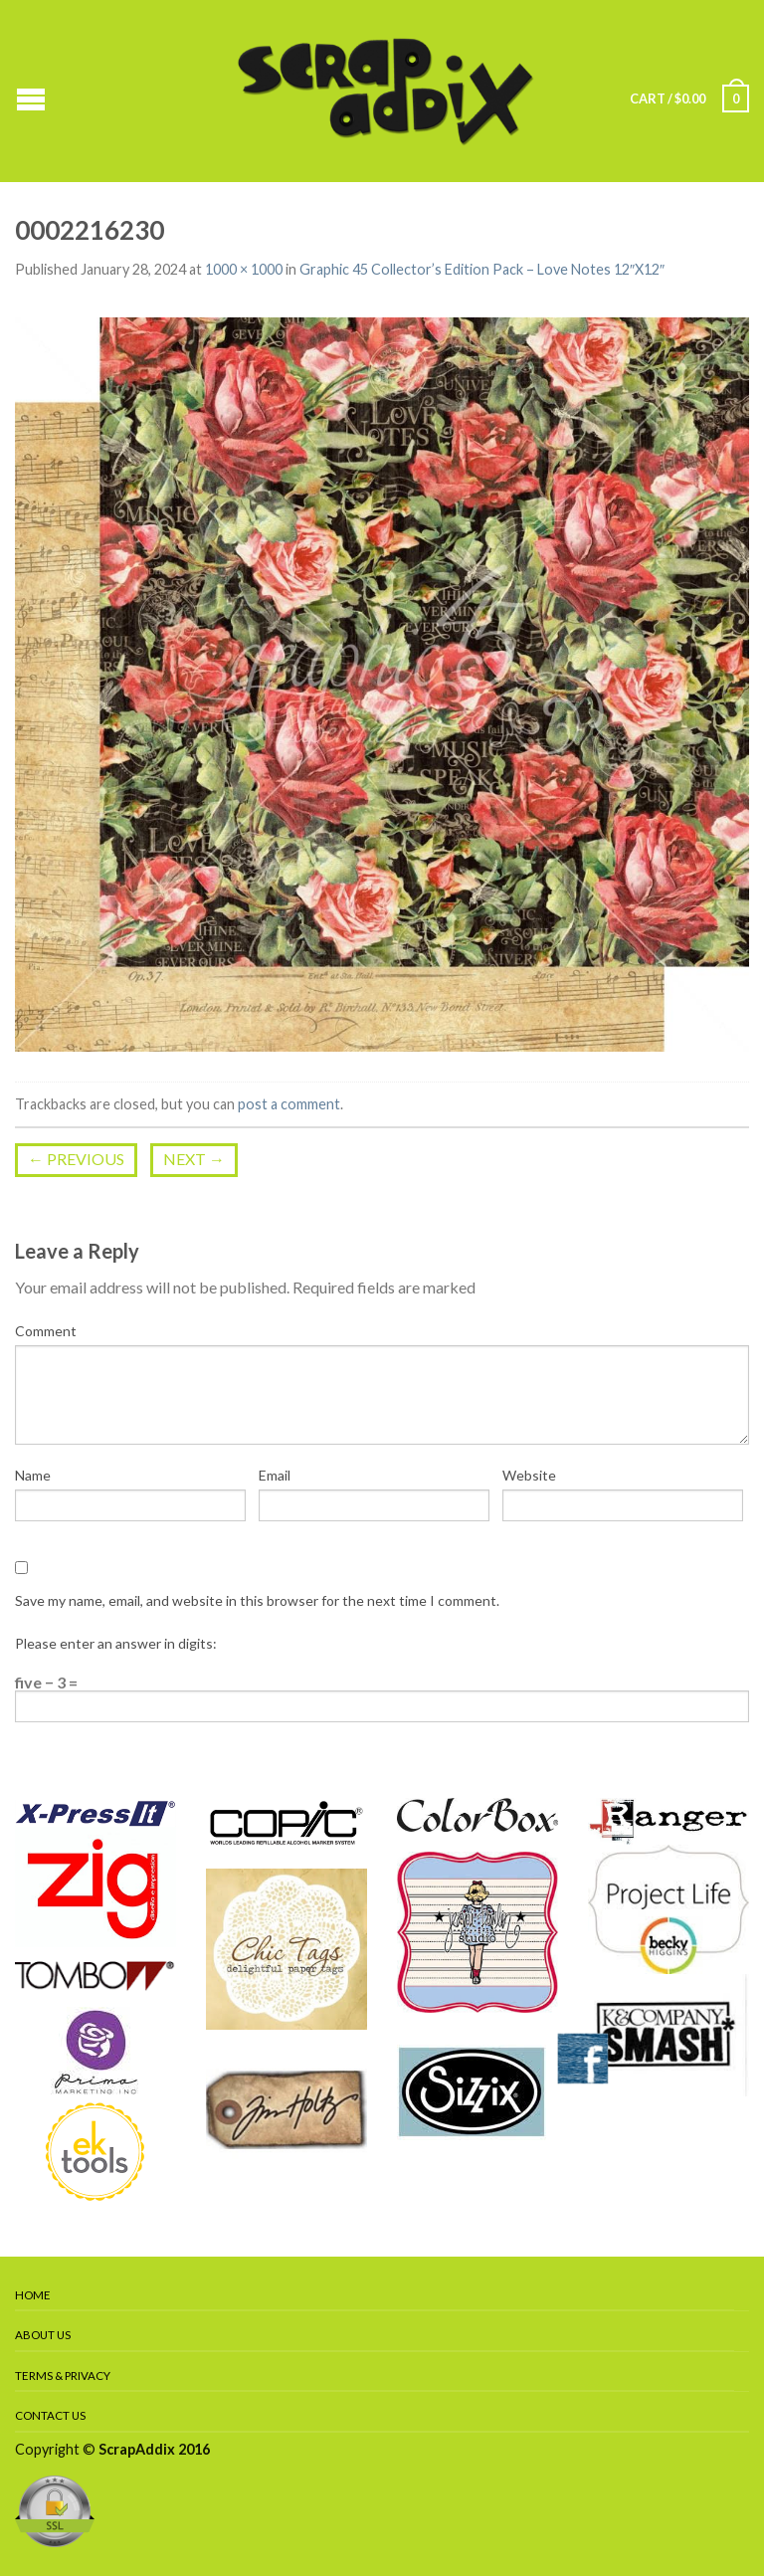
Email (274, 1475)
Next (194, 1158)
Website (529, 1475)
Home (33, 2294)
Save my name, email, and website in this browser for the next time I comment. (257, 1600)
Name (33, 1475)
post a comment (289, 1103)
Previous (76, 1158)
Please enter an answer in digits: (116, 1643)
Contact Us (50, 2415)
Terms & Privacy (62, 2375)
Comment (46, 1330)
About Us (43, 2334)
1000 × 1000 (244, 269)
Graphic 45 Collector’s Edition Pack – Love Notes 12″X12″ (482, 269)
